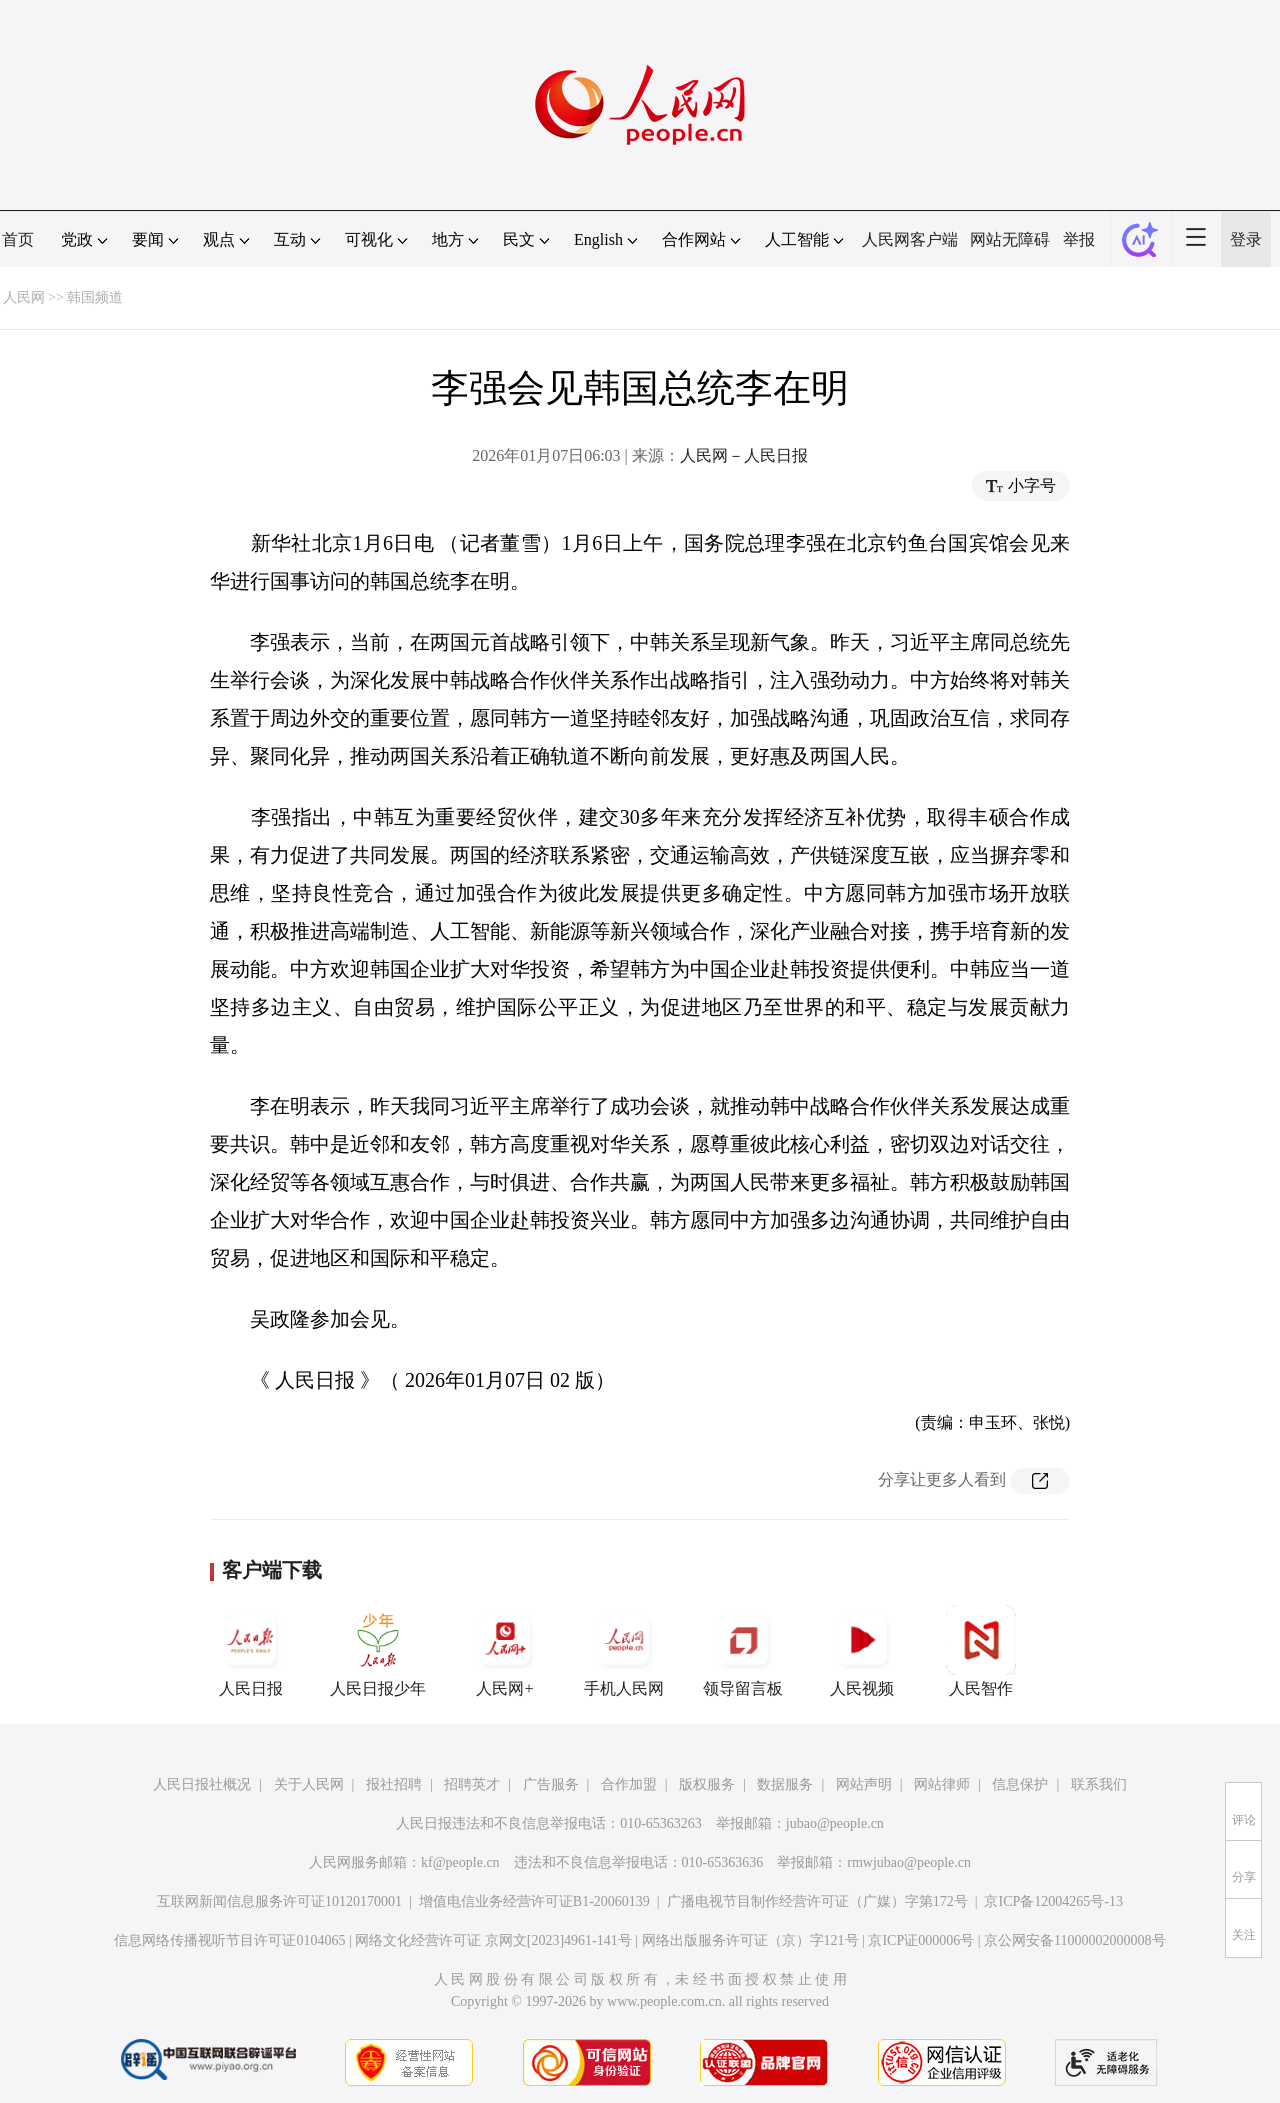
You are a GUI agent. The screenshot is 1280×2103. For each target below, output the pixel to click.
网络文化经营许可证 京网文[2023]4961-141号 (493, 1940)
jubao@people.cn (835, 1823)
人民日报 (251, 1651)
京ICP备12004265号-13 (1053, 1901)
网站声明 (864, 1784)
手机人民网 (624, 1651)
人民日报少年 (378, 1651)
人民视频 (862, 1651)
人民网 (24, 297)
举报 (1079, 239)
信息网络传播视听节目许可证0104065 (229, 1940)
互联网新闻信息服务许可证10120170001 (279, 1901)
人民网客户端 (910, 239)
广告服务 (551, 1784)
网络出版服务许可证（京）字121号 (750, 1940)
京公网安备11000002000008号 (1074, 1940)
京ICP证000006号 (921, 1940)
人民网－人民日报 (744, 455)
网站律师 (942, 1784)
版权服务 (707, 1784)
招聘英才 (472, 1784)
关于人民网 (309, 1784)
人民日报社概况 (202, 1784)
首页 (18, 239)
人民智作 (981, 1651)
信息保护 (1020, 1784)
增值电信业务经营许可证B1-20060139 (534, 1901)
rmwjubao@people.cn (909, 1862)
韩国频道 (95, 297)
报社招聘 (394, 1784)
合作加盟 (629, 1784)
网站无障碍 (1010, 239)
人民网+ (505, 1651)
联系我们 (1099, 1784)
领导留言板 (743, 1651)
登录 (1246, 239)
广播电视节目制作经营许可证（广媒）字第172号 (817, 1901)
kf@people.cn (460, 1862)
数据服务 (785, 1784)
